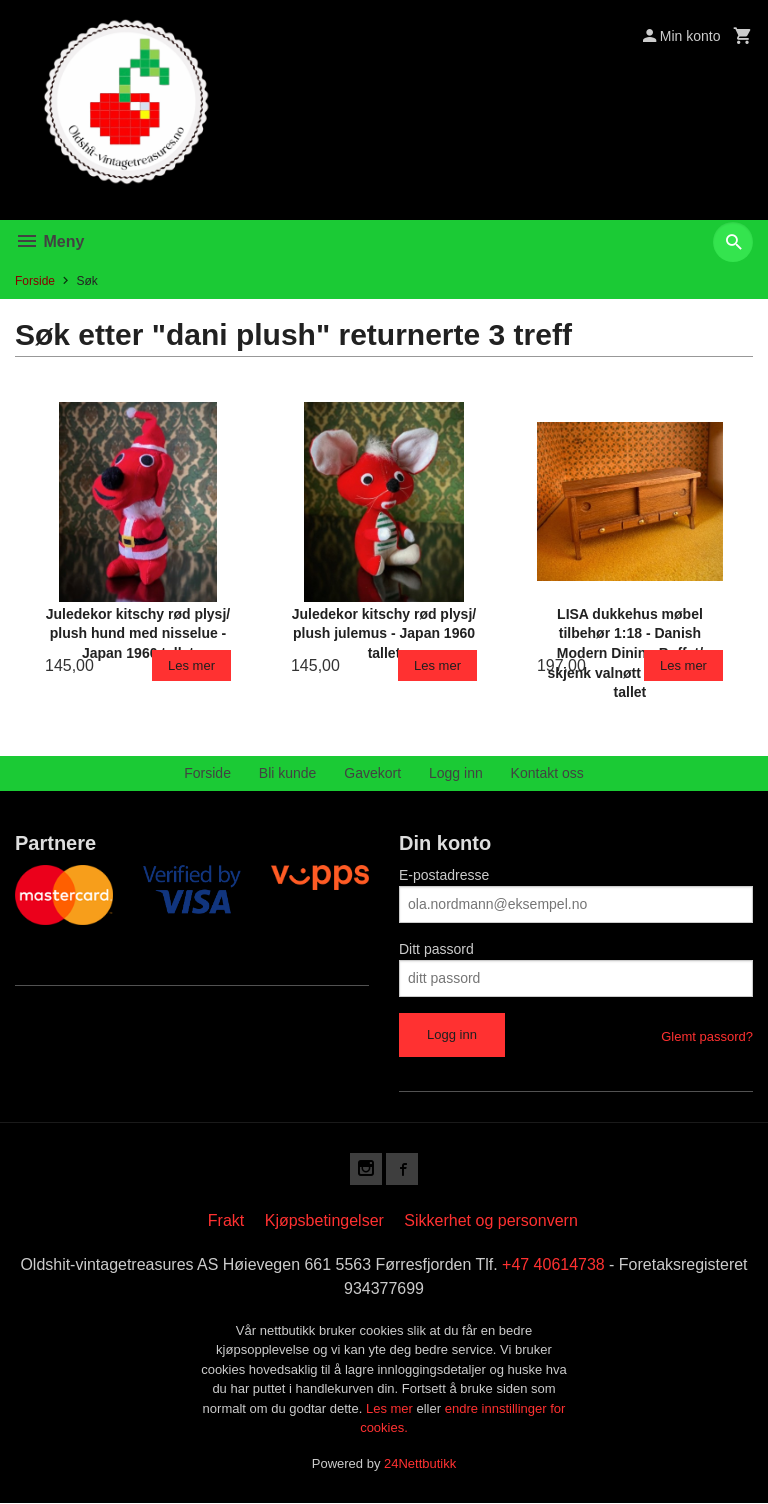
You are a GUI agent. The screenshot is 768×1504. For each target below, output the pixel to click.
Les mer (391, 1408)
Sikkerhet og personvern (490, 1220)
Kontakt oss (547, 773)
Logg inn (456, 773)
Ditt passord (436, 949)
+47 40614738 (553, 1264)
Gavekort (372, 773)
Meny (49, 241)
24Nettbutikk (420, 1463)
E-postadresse (444, 875)
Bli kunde (288, 773)
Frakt (226, 1220)
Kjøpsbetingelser (324, 1220)
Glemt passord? (707, 1036)
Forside (35, 281)
